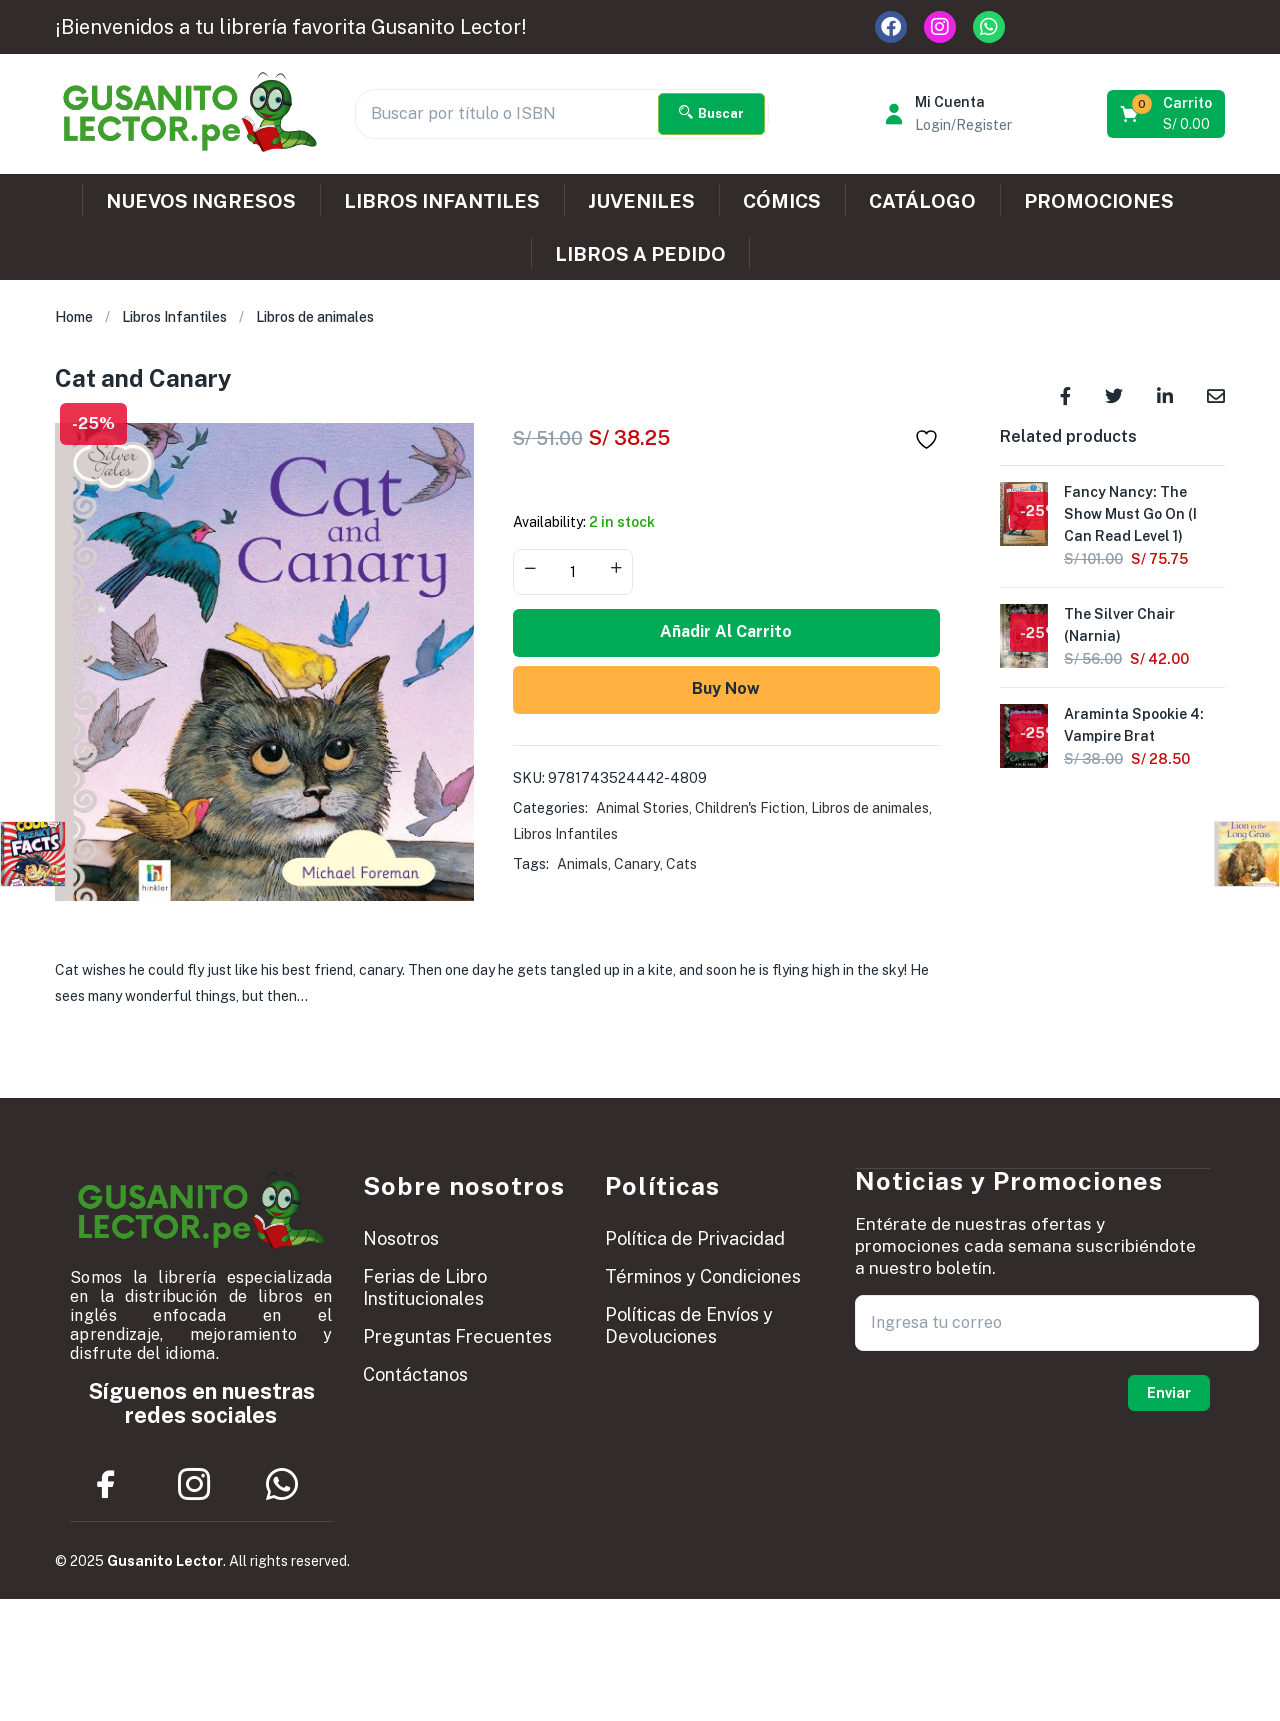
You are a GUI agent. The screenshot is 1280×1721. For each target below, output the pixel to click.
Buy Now (726, 688)
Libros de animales (315, 317)
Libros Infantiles (174, 317)
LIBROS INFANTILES (442, 201)
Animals (582, 864)
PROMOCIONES (1099, 201)
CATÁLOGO (922, 201)
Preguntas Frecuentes (457, 1336)
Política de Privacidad (695, 1238)
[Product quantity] (573, 572)
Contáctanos (415, 1374)
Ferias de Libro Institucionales (425, 1287)
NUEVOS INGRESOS (201, 201)
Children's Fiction (750, 808)
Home (74, 317)
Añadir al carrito (726, 631)
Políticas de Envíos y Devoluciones (689, 1325)
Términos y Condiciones (703, 1276)
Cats (681, 864)
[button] (1167, 114)
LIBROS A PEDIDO (640, 254)
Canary (637, 864)
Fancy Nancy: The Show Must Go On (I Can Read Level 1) (1130, 514)
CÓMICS (782, 201)
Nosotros (401, 1238)
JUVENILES (641, 201)
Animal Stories (642, 808)
